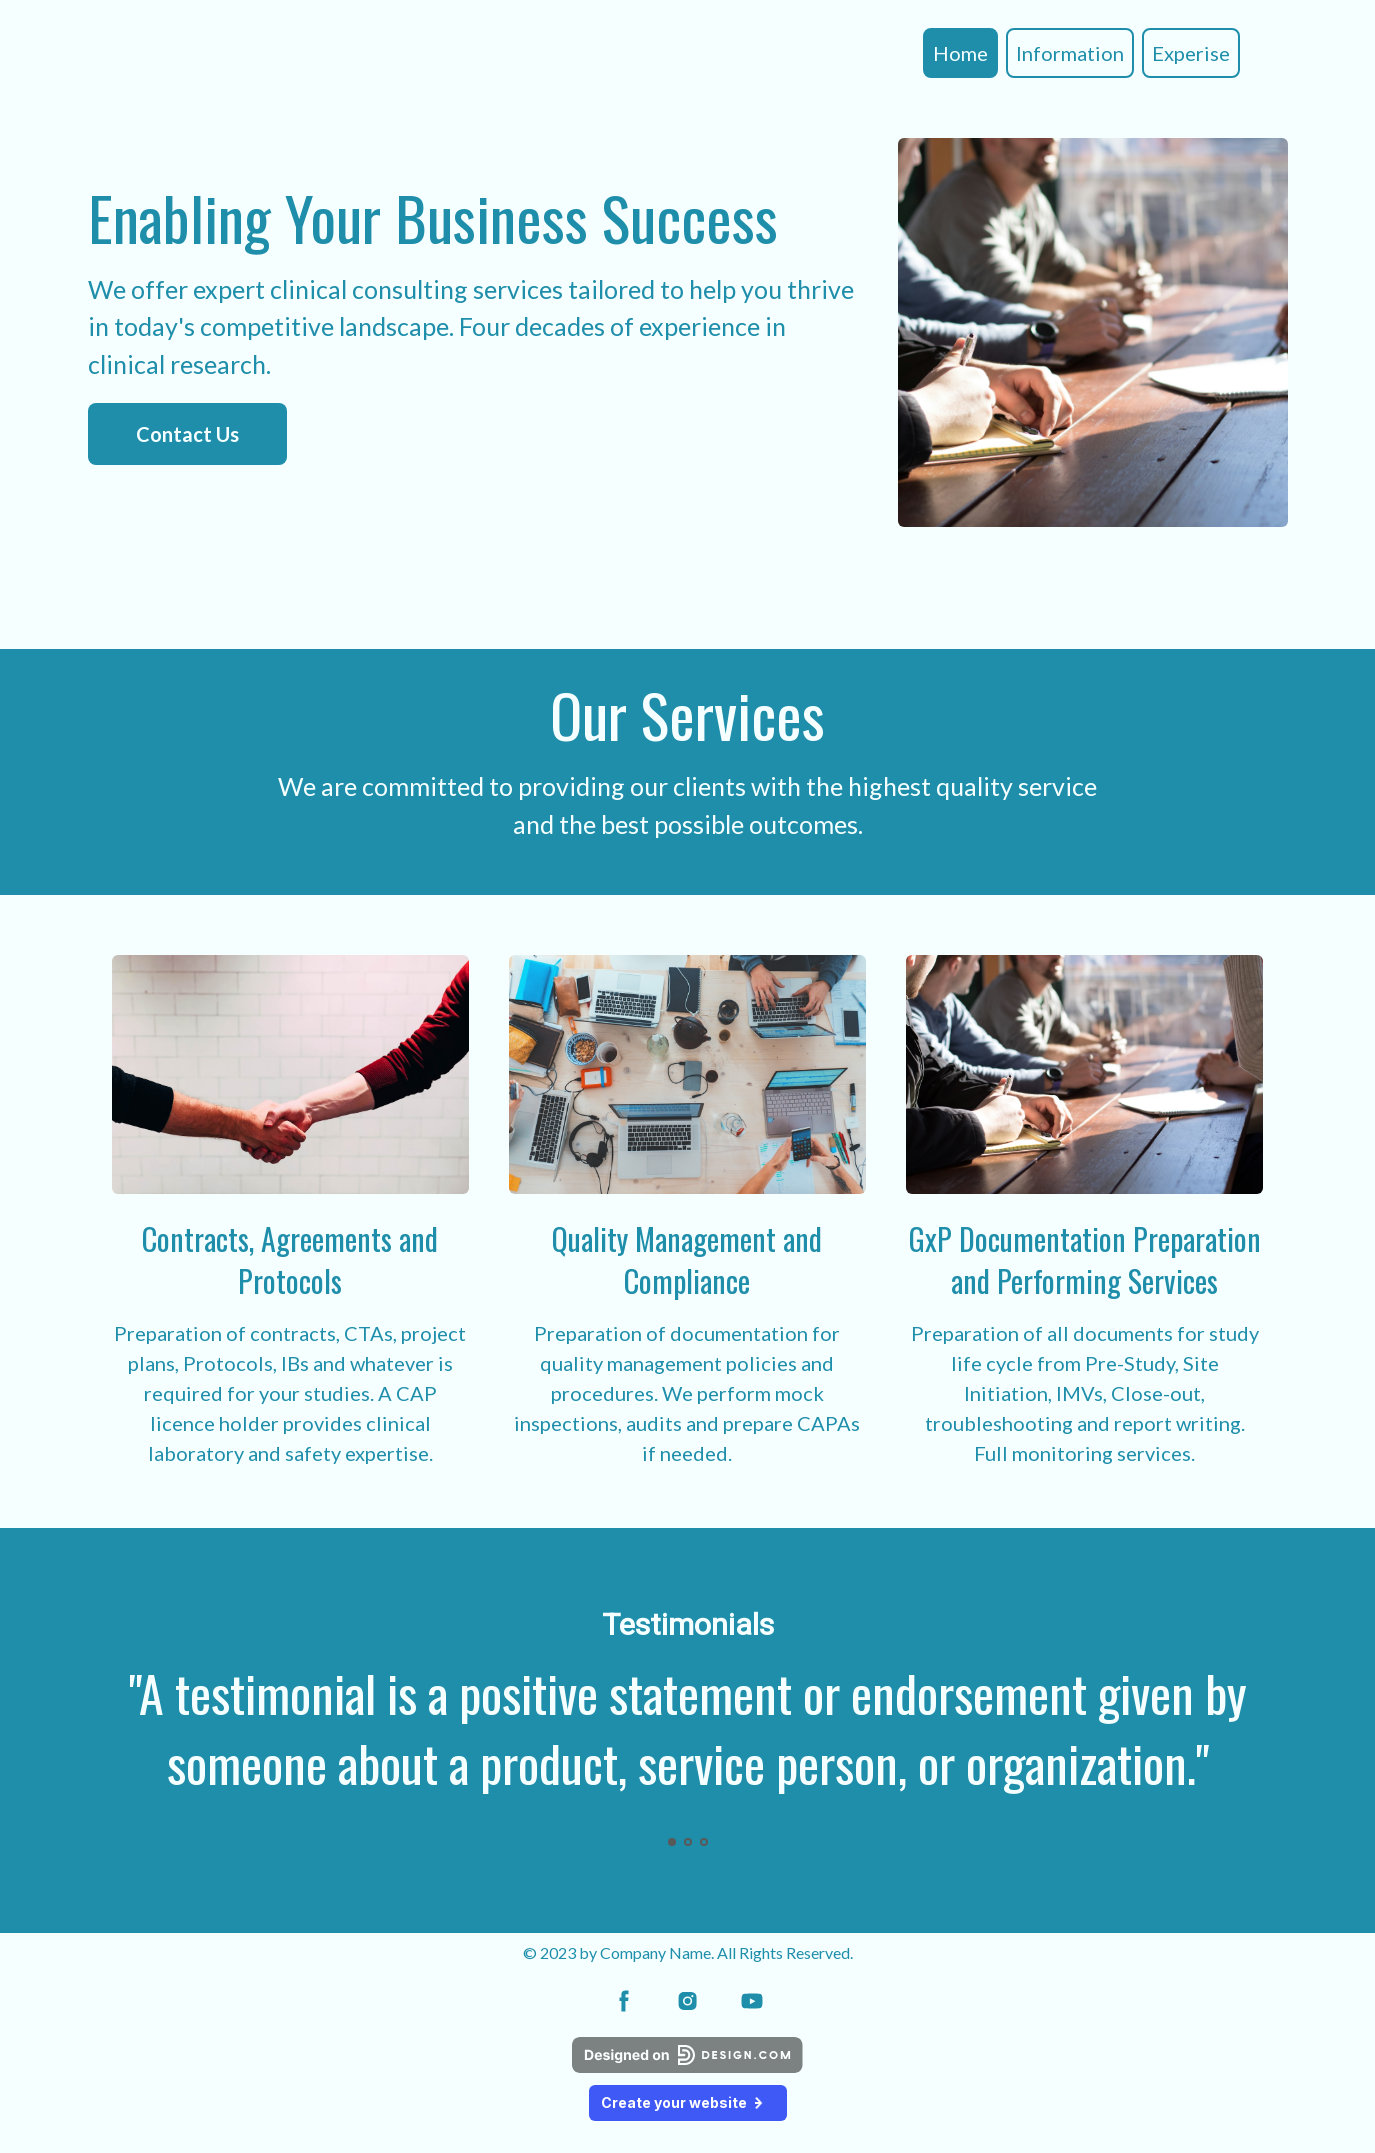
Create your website (688, 2102)
